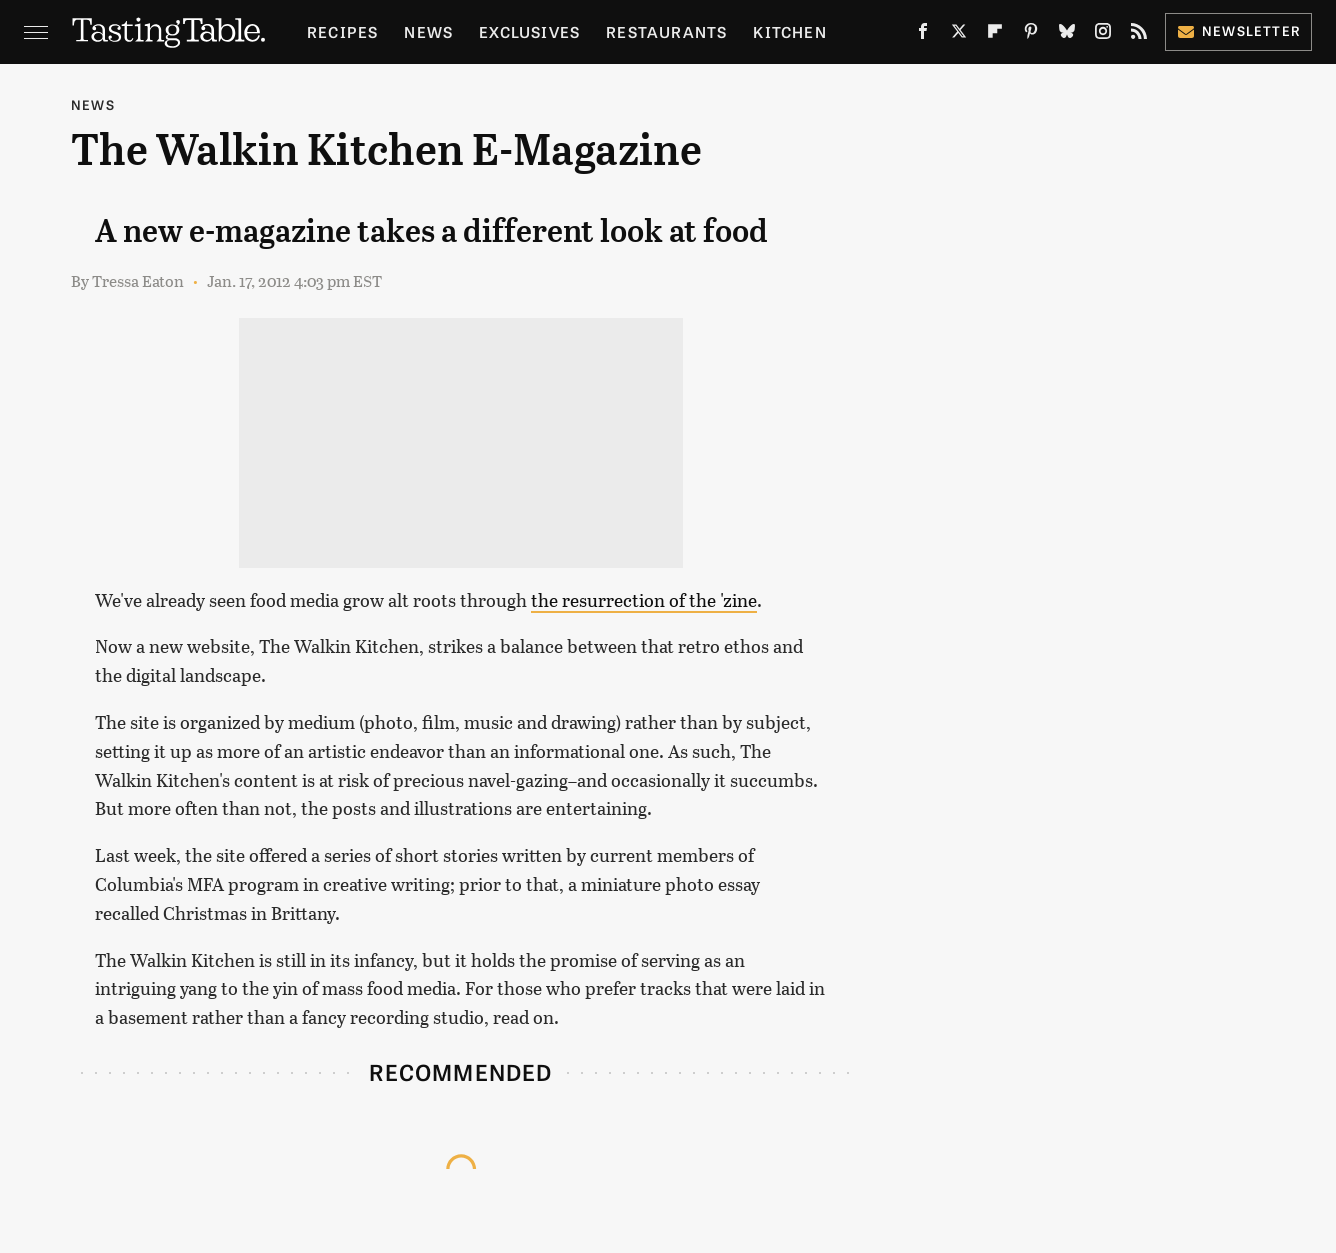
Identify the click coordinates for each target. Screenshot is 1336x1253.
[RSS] (1139, 35)
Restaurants (666, 31)
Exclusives (529, 31)
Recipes (342, 31)
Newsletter (1238, 30)
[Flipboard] (995, 35)
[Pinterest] (1031, 35)
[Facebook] (923, 35)
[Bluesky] (1067, 35)
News (428, 31)
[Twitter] (959, 35)
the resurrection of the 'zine (644, 600)
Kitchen (789, 31)
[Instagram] (1103, 35)
